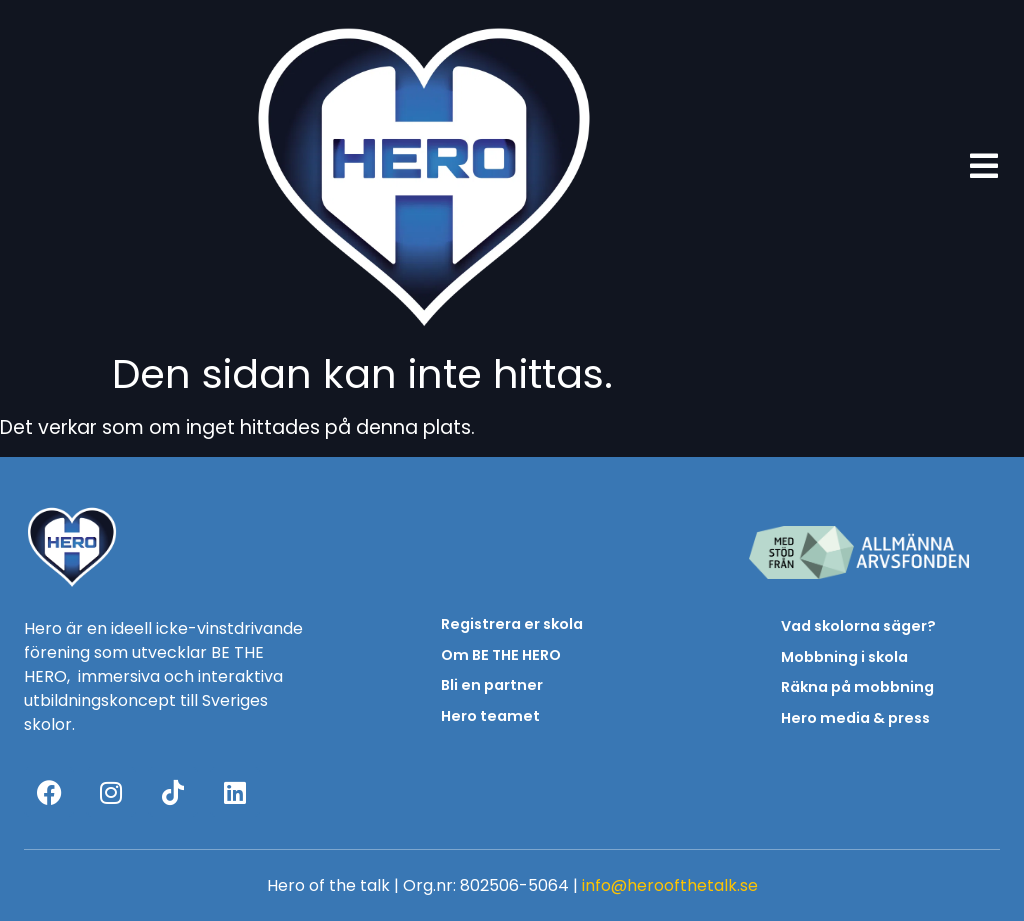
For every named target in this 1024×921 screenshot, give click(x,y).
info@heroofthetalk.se (670, 885)
